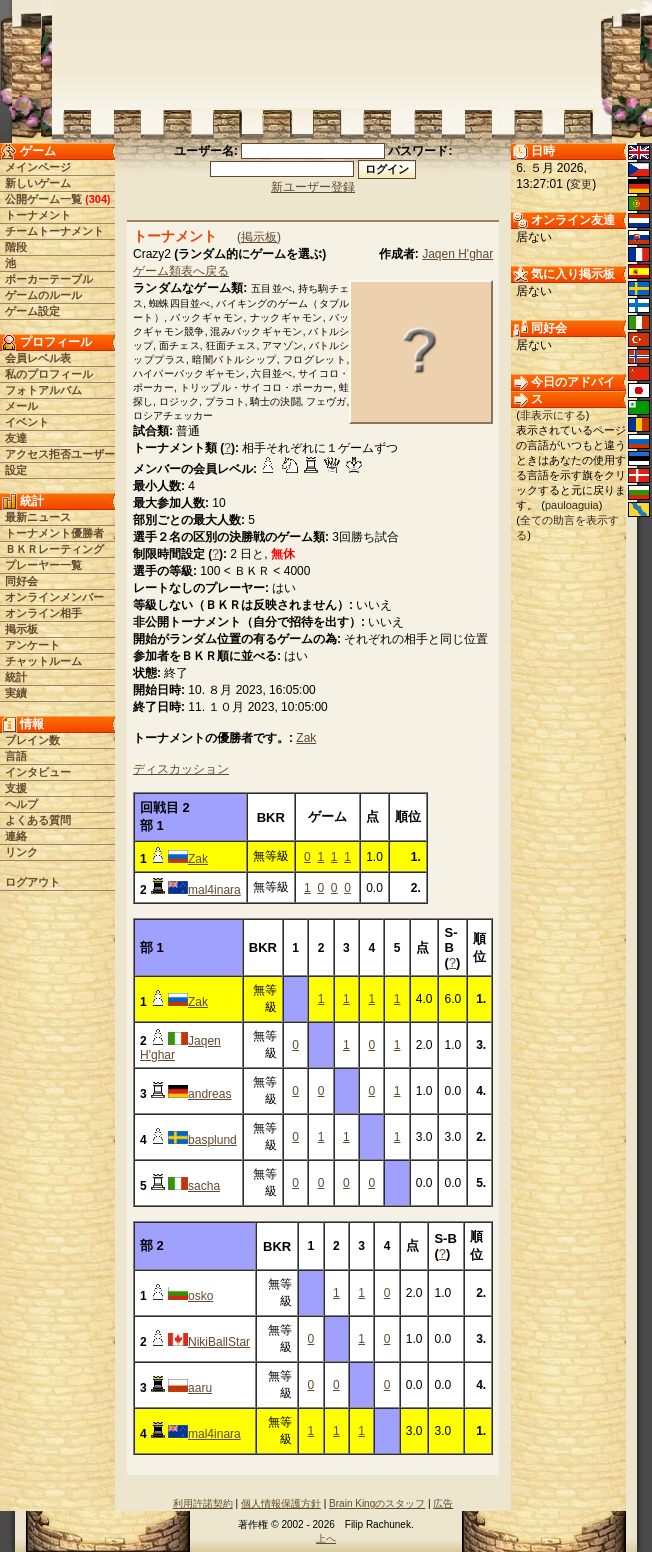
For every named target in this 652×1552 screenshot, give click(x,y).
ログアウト (32, 882)
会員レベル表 (38, 358)
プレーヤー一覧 (43, 565)
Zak (306, 738)
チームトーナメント (54, 231)
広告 (443, 1503)
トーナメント (38, 215)
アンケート (32, 645)
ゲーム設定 (32, 311)
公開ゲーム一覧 (43, 199)
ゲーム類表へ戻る (181, 271)
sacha (204, 1186)
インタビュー (38, 772)
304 (98, 199)
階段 (16, 247)
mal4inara (214, 890)
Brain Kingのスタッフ (377, 1503)
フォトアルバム (43, 390)
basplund (212, 1140)
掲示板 (21, 629)
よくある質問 (38, 820)
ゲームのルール (43, 295)
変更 (581, 184)
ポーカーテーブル (49, 279)
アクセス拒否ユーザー (60, 454)
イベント (27, 422)
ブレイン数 (32, 740)
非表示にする (553, 415)
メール (21, 406)
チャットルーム (43, 661)
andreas (209, 1094)
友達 (16, 438)
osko (200, 1296)
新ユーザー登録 (313, 187)
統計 (16, 677)
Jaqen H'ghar (457, 254)
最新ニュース (38, 517)
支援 (16, 788)
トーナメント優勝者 (54, 533)
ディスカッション (181, 769)
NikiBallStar (219, 1342)
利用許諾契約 (203, 1503)
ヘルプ (21, 804)
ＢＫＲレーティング (54, 549)
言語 (16, 756)
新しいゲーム (38, 183)
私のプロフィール (49, 374)
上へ (326, 1538)
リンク (21, 852)
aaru (200, 1388)
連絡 (16, 836)
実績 (16, 693)
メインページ (38, 167)
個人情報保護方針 (281, 1503)
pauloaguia (572, 505)
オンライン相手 (43, 613)
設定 (16, 470)
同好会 (21, 581)
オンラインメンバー (54, 597)
